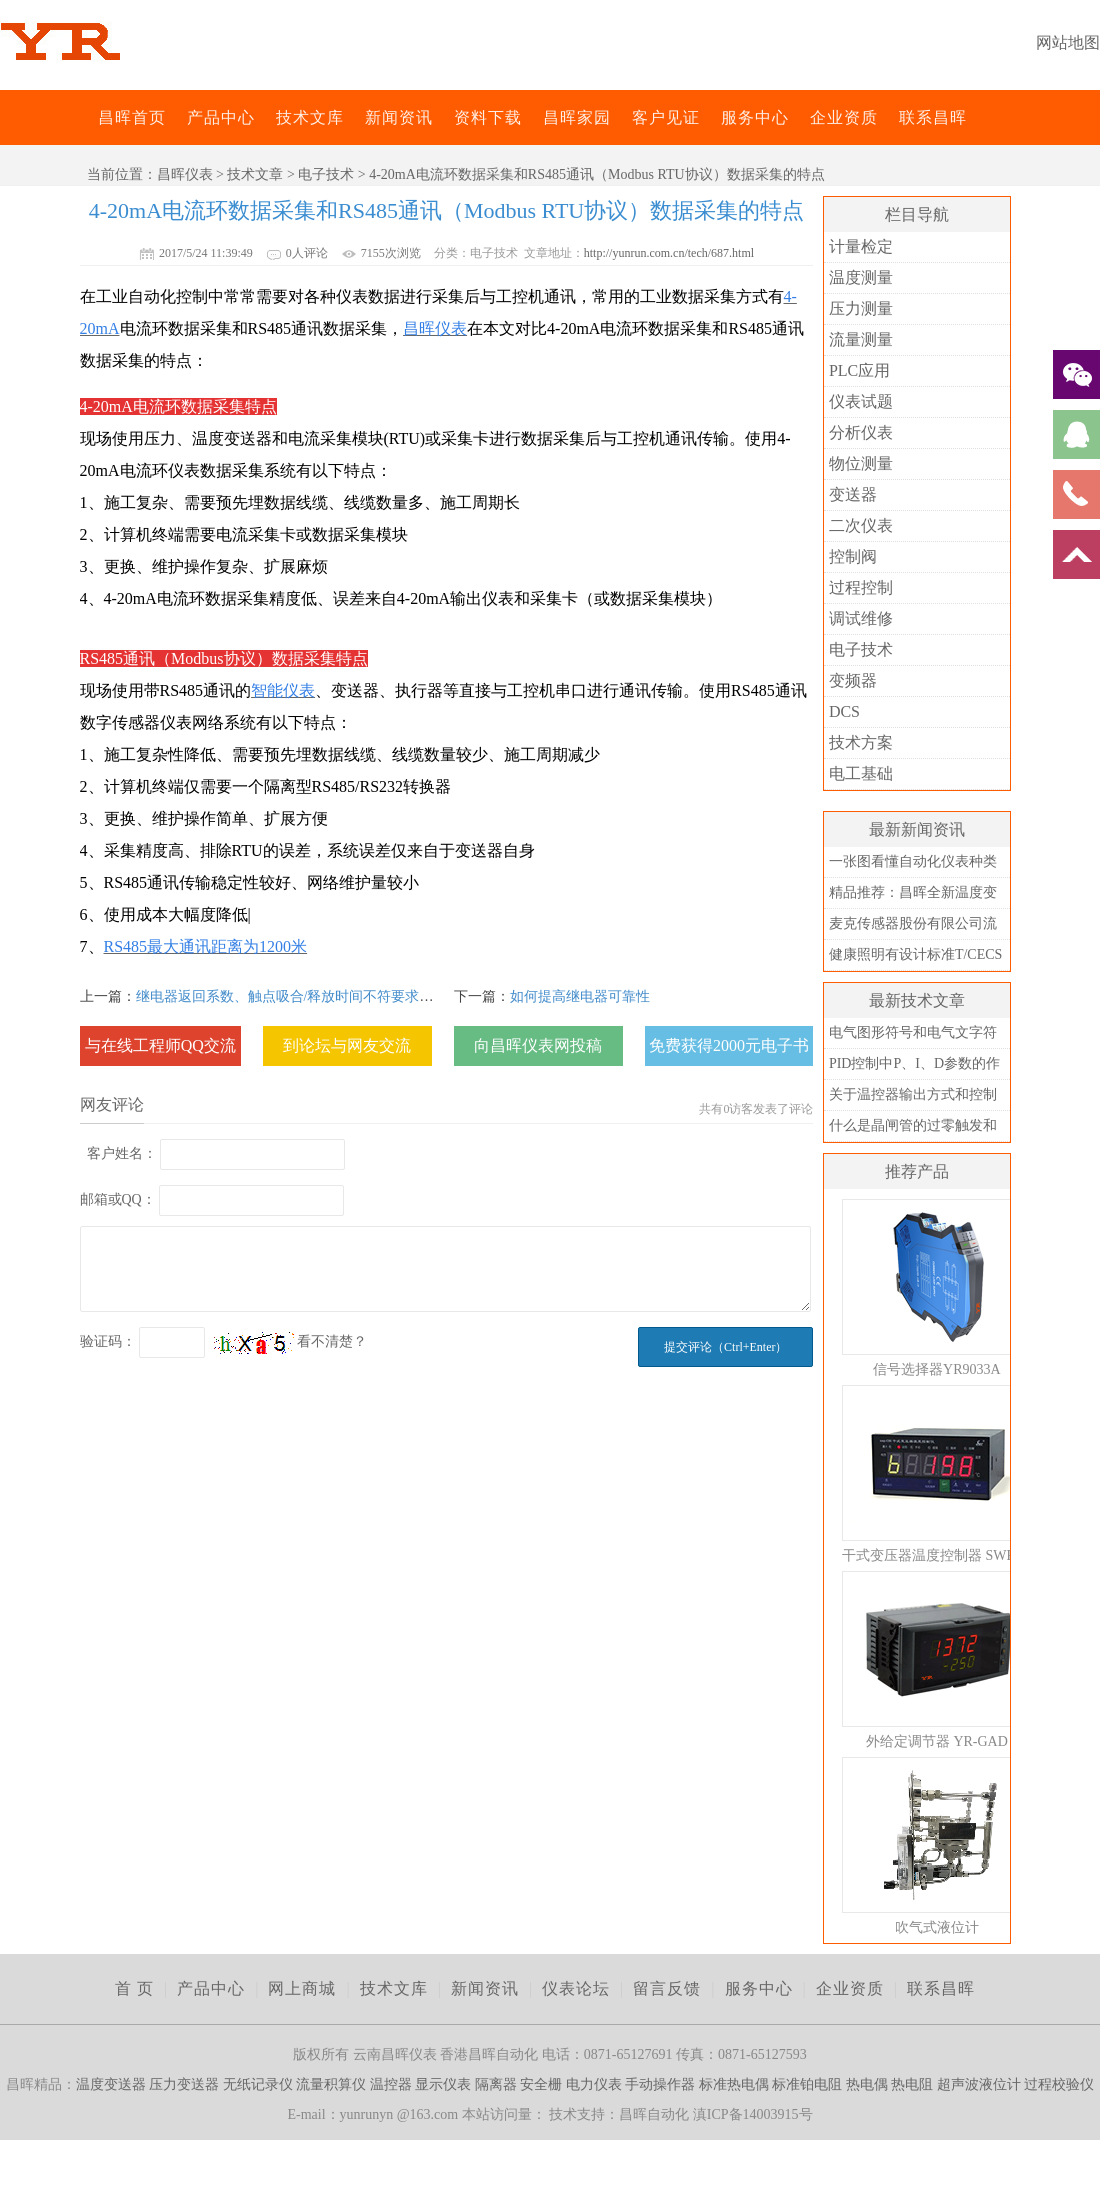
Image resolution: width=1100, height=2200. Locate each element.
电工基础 (861, 773)
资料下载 (488, 117)
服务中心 (755, 117)
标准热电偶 (734, 2084)
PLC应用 (859, 370)
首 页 (134, 1988)
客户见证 (666, 117)
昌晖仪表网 (85, 117)
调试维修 (861, 618)
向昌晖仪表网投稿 (538, 1045)
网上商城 (302, 1988)
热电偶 (867, 2084)
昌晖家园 (577, 117)
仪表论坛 (576, 1988)
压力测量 (861, 308)
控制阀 (853, 556)
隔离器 (496, 2084)
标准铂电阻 (807, 2084)
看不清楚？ (291, 1341)
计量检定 (861, 246)
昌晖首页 (132, 117)
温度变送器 (111, 2084)
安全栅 (541, 2084)
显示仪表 (443, 2084)
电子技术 (326, 174)
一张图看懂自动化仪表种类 (913, 861)
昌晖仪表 (185, 174)
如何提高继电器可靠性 (580, 996)
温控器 (391, 2084)
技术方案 (861, 742)
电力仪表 (594, 2084)
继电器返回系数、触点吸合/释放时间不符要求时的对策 (306, 996)
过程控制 (861, 587)
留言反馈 (667, 1988)
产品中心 (221, 117)
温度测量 (861, 277)
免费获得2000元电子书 (729, 1045)
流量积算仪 (331, 2084)
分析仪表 (861, 432)
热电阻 (912, 2084)
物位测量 (861, 463)
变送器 (853, 494)
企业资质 (844, 117)
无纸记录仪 (258, 2084)
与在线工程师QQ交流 (160, 1045)
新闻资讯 (399, 117)
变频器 (853, 680)
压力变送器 (184, 2084)
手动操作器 (660, 2084)
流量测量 (861, 339)
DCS (844, 711)
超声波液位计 (979, 2084)
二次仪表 (861, 525)
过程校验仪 (1059, 2084)
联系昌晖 (933, 117)
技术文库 (310, 117)
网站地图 (1068, 42)
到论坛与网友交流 (347, 1045)
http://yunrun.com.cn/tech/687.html (669, 253)
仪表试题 (861, 401)
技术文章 (255, 174)
